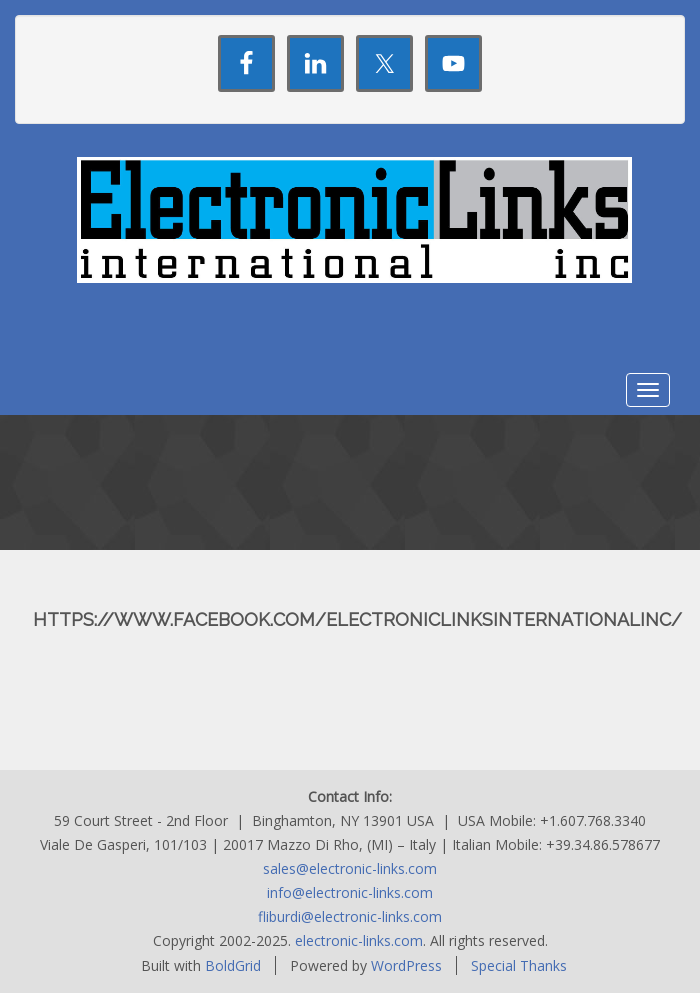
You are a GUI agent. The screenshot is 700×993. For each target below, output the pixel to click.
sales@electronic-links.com (350, 868)
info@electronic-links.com (350, 892)
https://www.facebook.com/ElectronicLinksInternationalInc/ (357, 619)
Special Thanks (519, 965)
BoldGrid (233, 965)
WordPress (406, 965)
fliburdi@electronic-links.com (350, 916)
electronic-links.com (359, 940)
